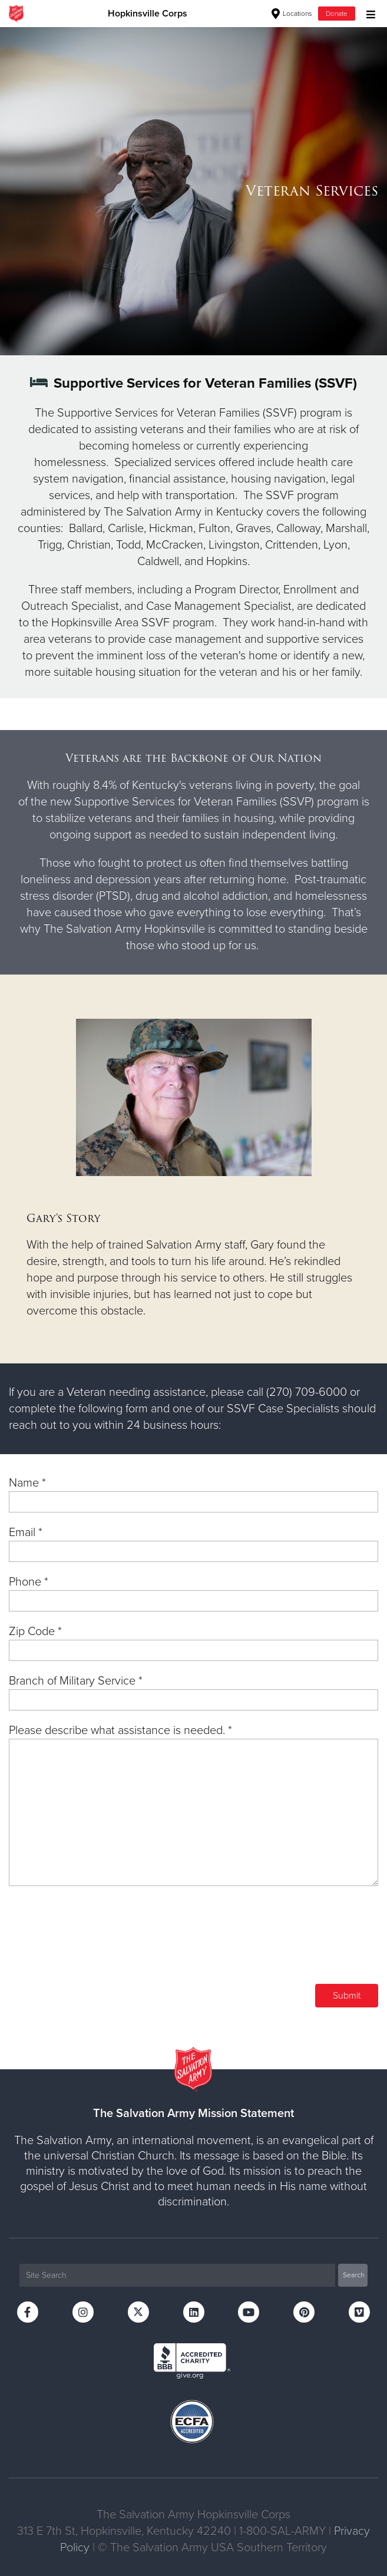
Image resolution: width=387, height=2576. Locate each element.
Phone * (28, 1582)
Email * (25, 1532)
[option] (193, 191)
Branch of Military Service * (76, 1681)
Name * (27, 1483)
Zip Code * (35, 1631)
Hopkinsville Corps (147, 13)
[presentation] (288, 1943)
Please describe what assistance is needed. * (120, 1730)
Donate (337, 13)
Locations (292, 13)
